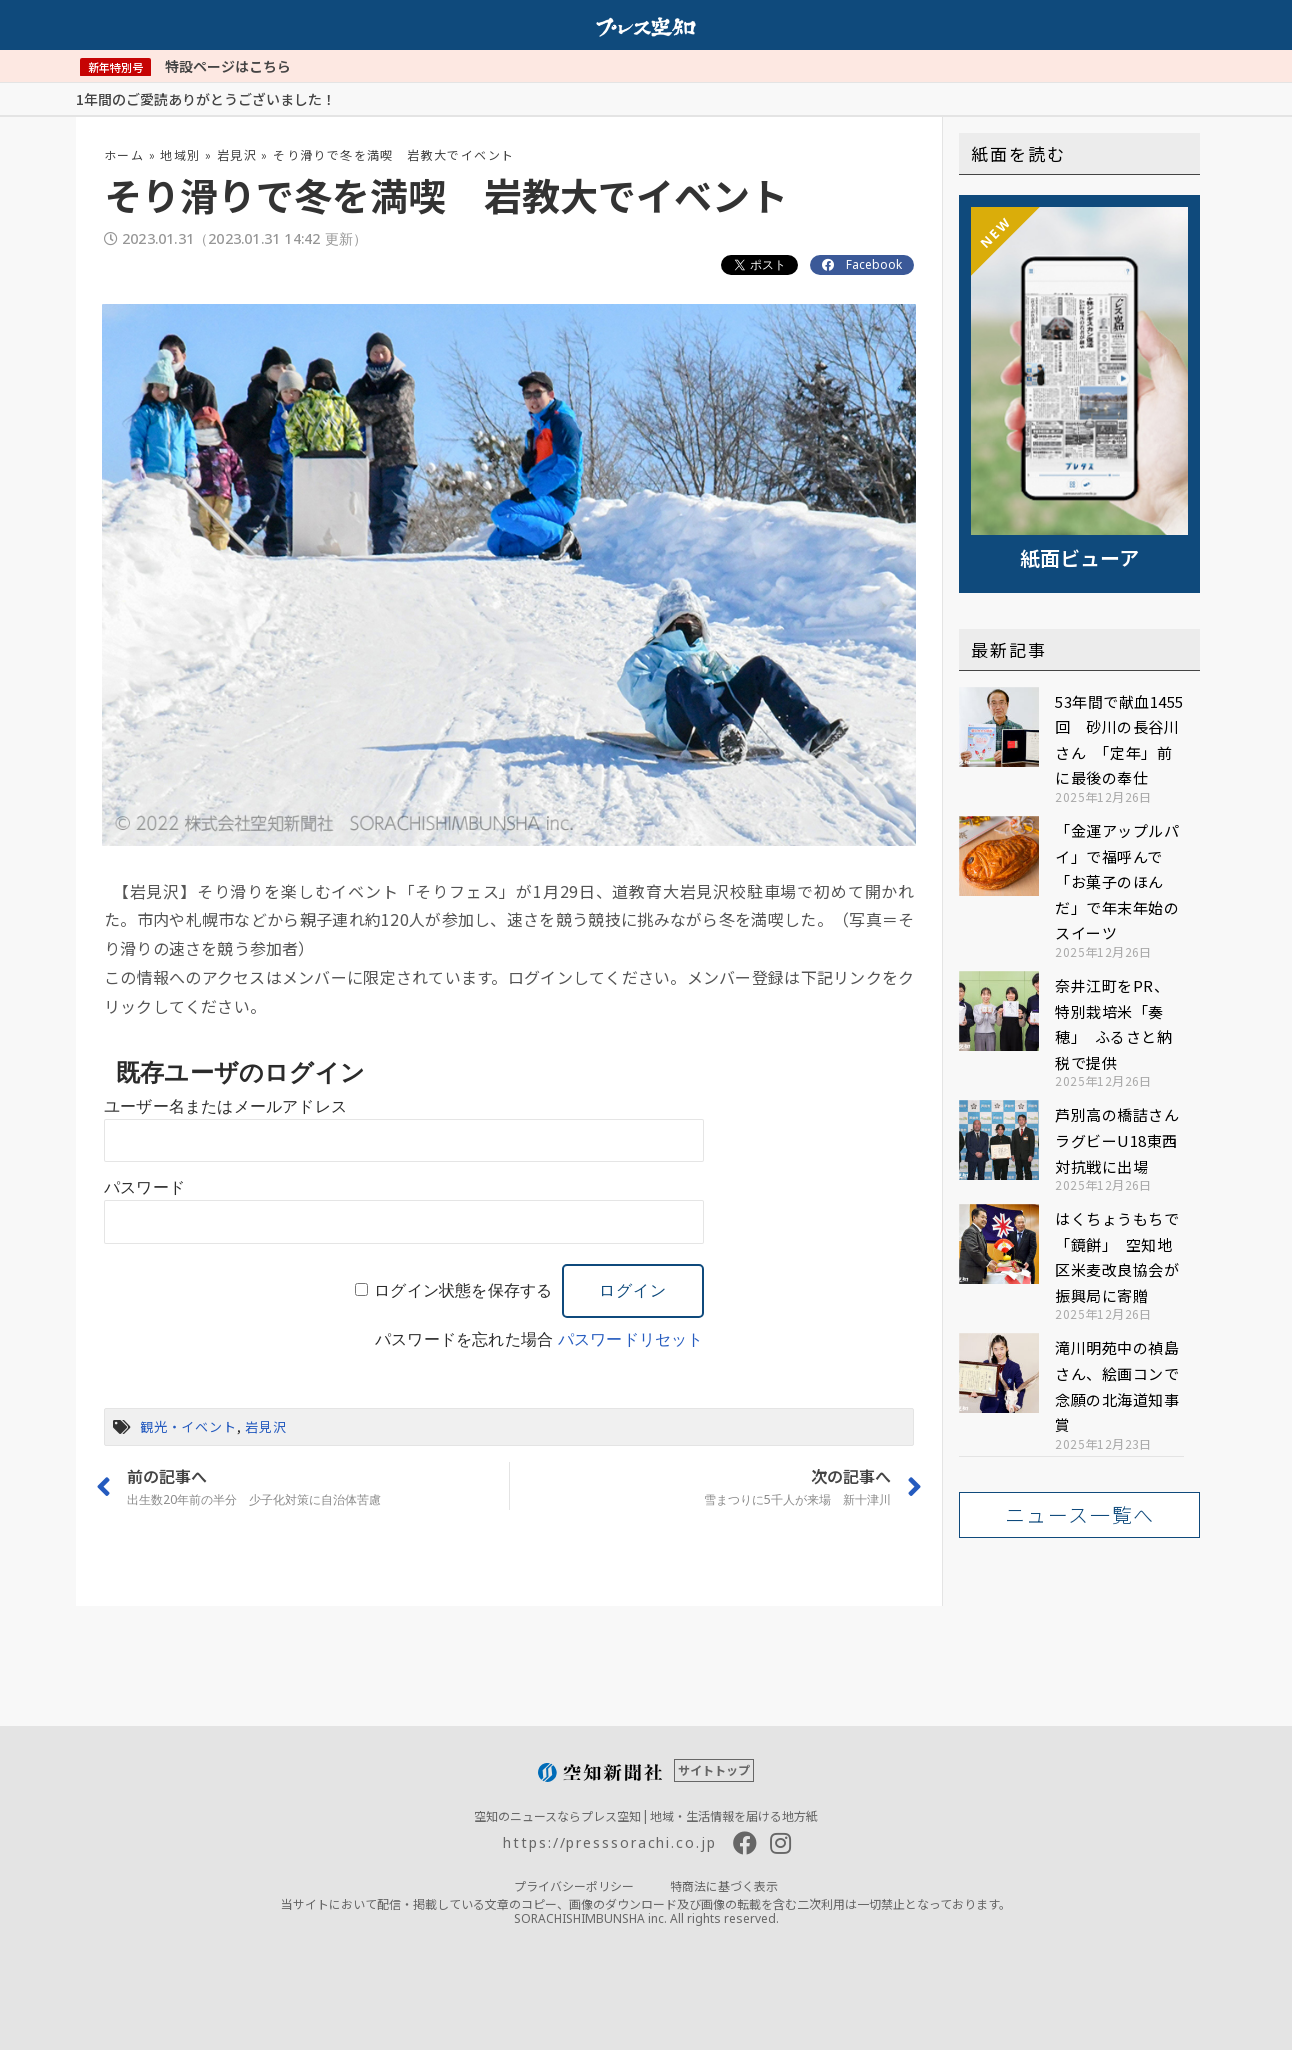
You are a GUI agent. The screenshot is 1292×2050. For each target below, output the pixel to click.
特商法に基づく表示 (724, 1885)
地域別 (180, 154)
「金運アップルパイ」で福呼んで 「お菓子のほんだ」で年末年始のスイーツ (1117, 881)
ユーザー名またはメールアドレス (225, 1106)
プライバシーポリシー (574, 1885)
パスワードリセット (631, 1339)
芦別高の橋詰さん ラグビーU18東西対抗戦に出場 (1125, 1140)
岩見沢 (237, 154)
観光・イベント (188, 1426)
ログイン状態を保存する (463, 1290)
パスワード (144, 1187)
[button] (1079, 1515)
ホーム (124, 154)
